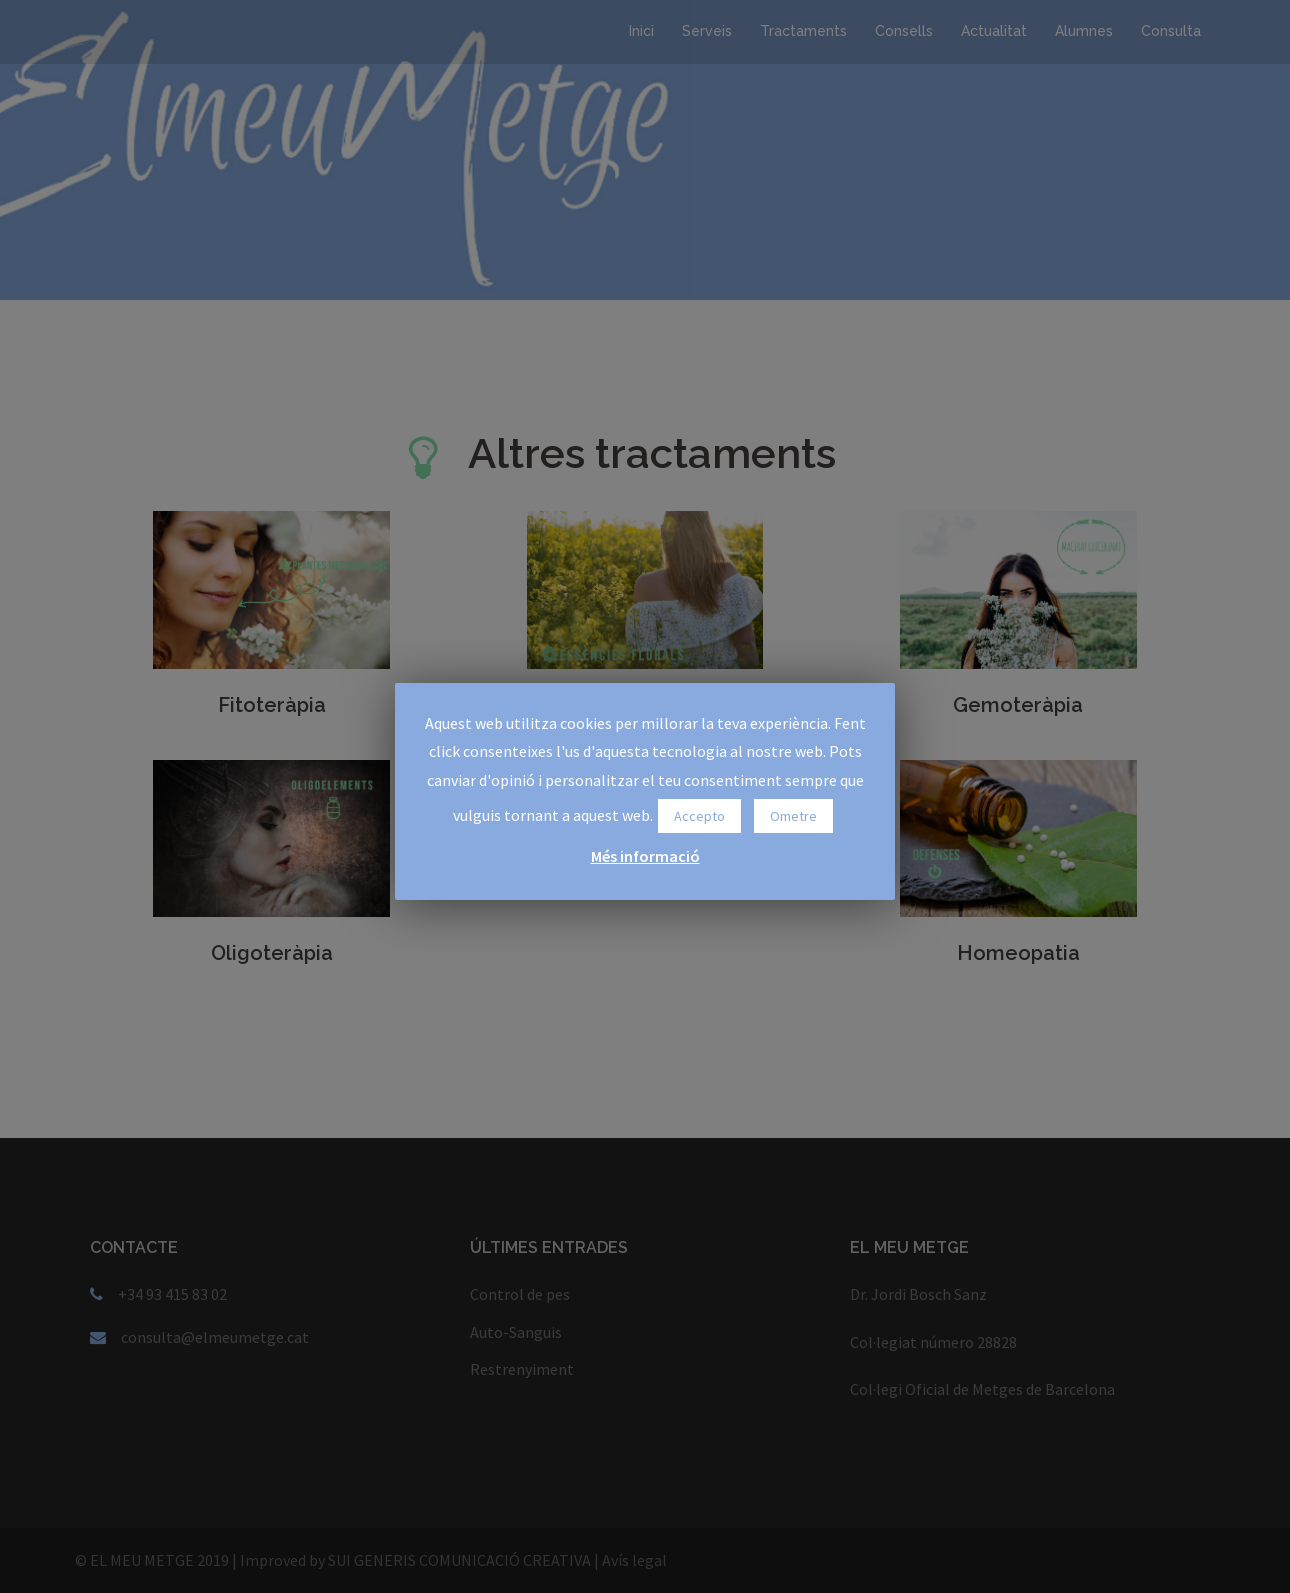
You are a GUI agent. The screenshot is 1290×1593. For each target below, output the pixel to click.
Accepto (699, 816)
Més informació (645, 856)
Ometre (793, 816)
